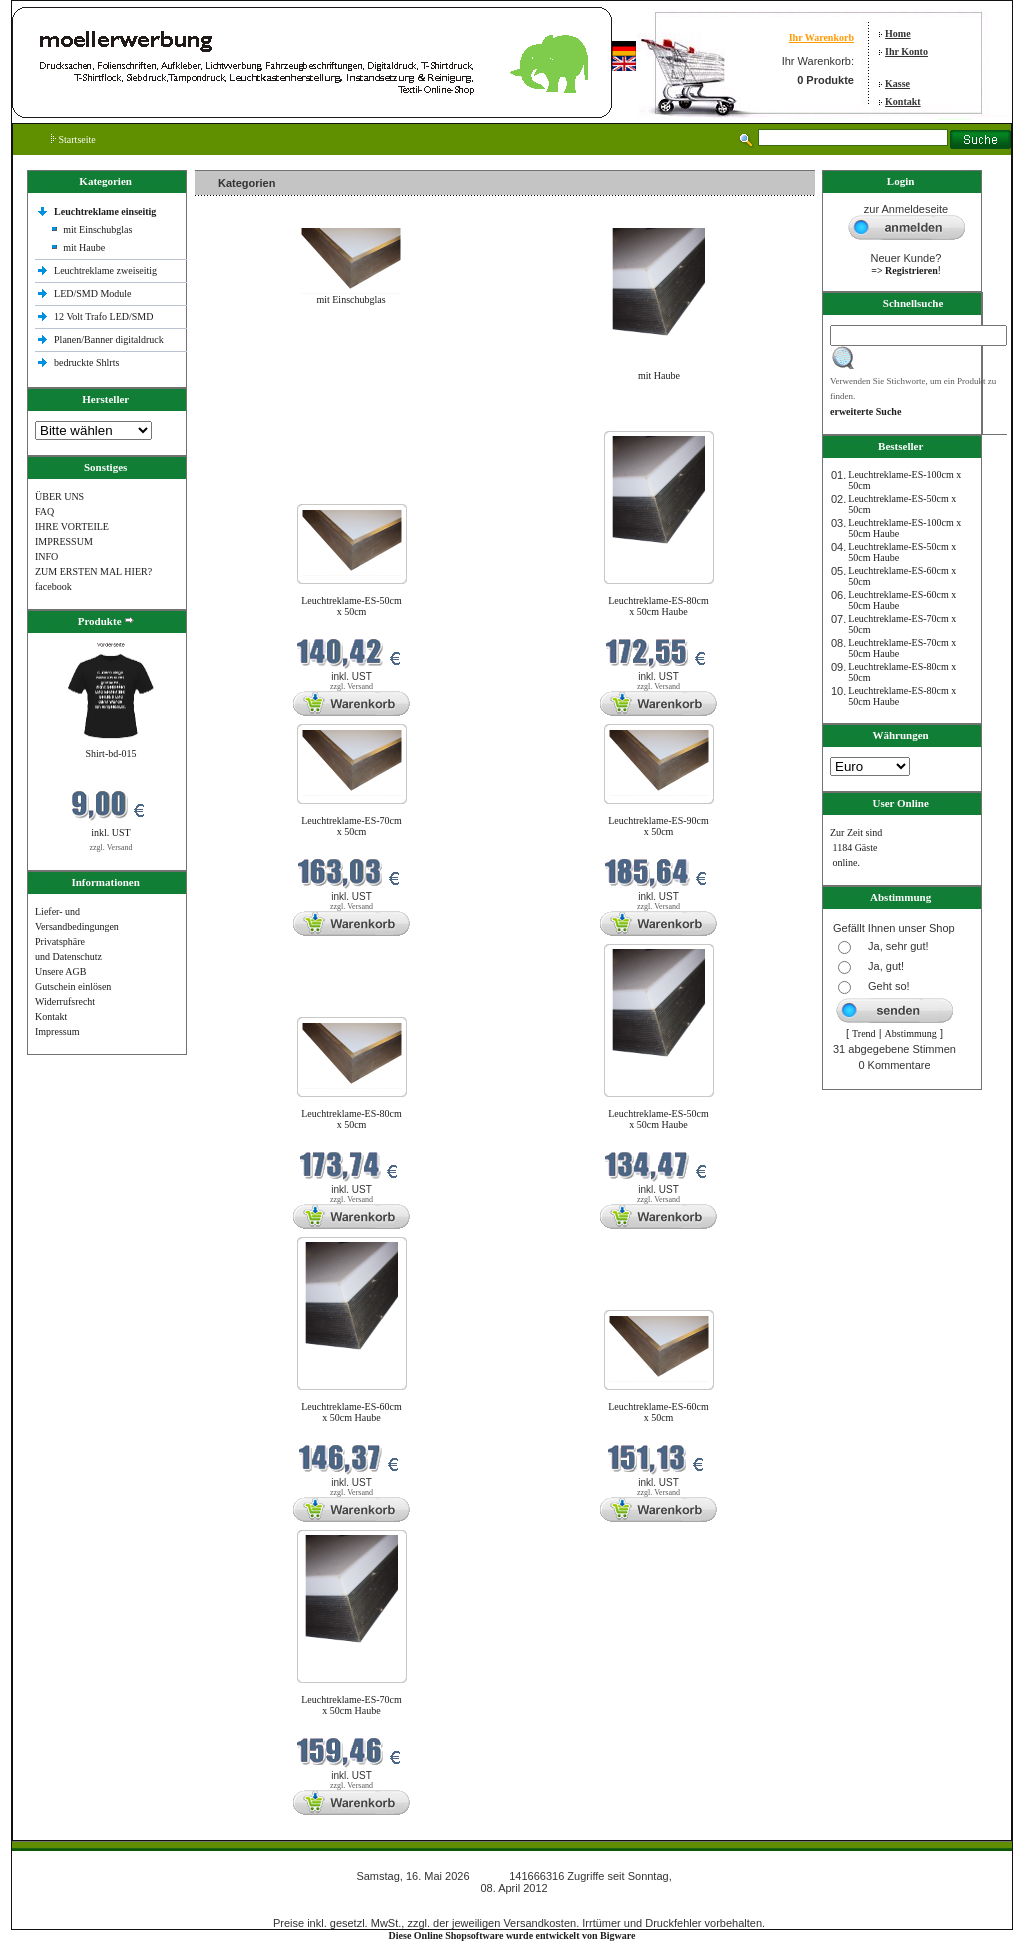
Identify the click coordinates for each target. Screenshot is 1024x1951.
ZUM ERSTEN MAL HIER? (93, 571)
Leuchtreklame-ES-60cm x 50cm (658, 1412)
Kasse (897, 83)
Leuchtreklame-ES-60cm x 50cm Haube (351, 1412)
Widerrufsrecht (65, 1001)
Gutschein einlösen (73, 986)
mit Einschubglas (97, 229)
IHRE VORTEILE (72, 526)
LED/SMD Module (93, 293)
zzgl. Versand (111, 847)
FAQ (44, 511)
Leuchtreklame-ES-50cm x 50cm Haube (658, 1119)
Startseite (73, 139)
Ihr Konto (906, 51)
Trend (864, 1033)
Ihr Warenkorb (821, 37)
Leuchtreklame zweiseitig (107, 270)
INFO (46, 556)
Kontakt (903, 101)
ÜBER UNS (59, 496)
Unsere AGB (60, 971)
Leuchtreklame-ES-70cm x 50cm (351, 826)
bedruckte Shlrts (86, 362)
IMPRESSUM (64, 541)
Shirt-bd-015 (110, 753)
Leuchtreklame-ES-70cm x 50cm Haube (351, 1705)
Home (898, 33)
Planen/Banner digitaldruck (109, 339)
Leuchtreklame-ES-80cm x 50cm (351, 1119)
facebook (53, 586)
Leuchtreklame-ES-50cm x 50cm (351, 606)
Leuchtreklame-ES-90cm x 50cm (658, 826)
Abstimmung (911, 1033)
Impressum (57, 1031)
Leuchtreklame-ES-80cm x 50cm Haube (658, 606)
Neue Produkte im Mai (245, 418)
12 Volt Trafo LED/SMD (103, 316)
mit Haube (84, 247)
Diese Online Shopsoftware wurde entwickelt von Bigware (512, 1935)
